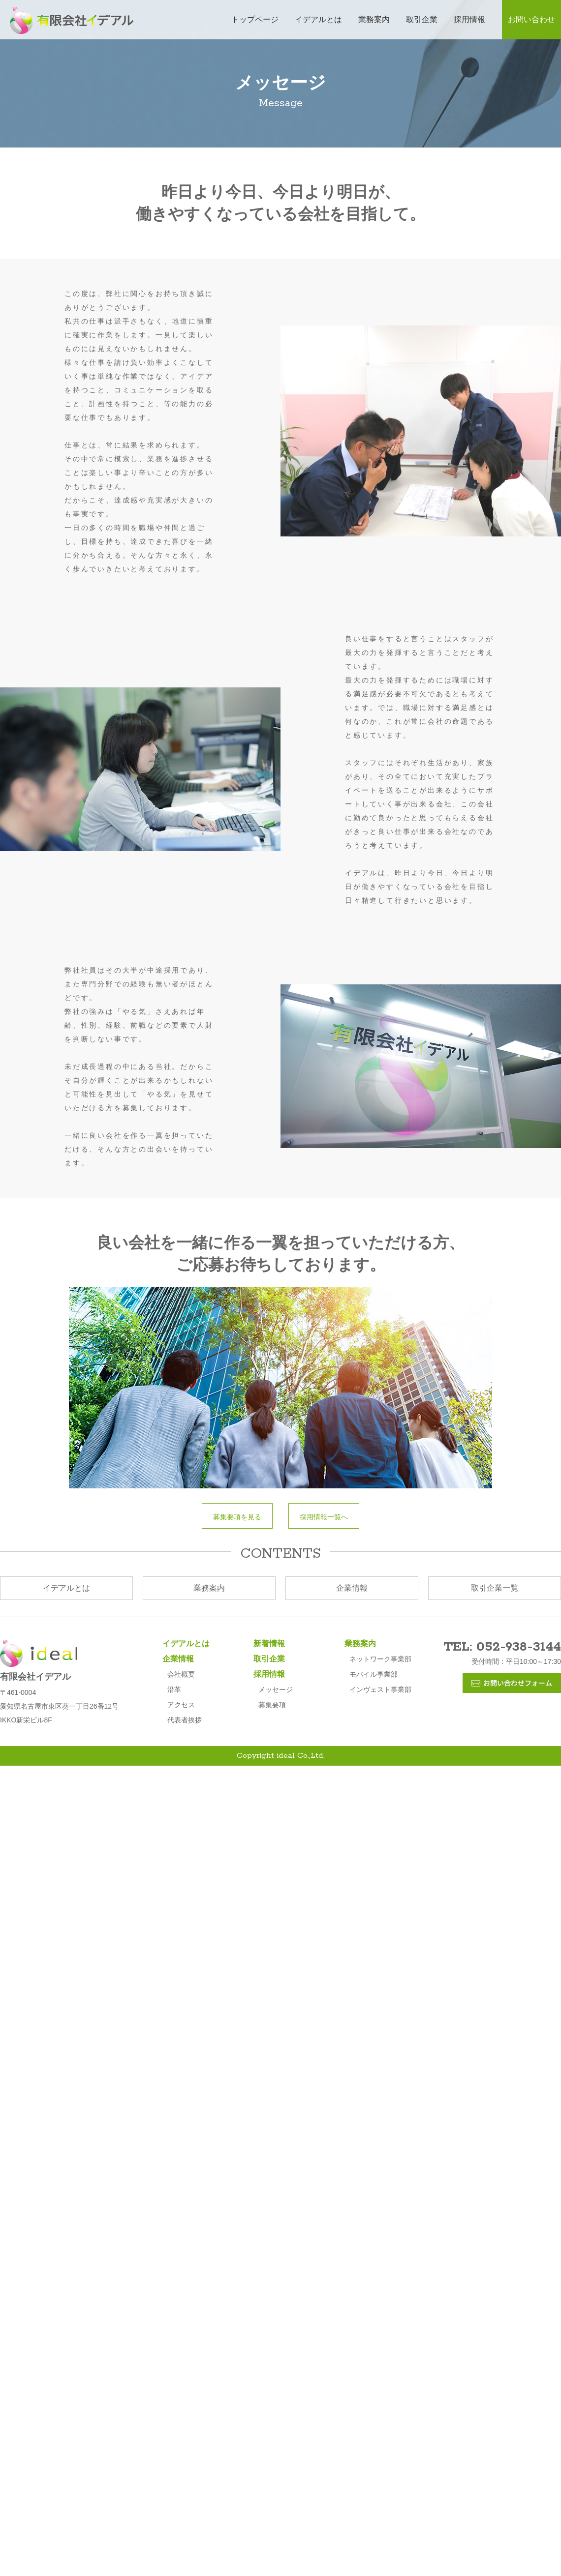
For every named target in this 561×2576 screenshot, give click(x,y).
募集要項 (272, 1705)
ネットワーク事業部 (380, 1659)
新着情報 (269, 1643)
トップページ (255, 19)
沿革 (174, 1689)
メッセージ (275, 1689)
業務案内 (374, 19)
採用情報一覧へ (327, 1517)
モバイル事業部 (373, 1674)
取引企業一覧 (494, 1588)
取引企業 (421, 19)
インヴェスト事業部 (380, 1689)
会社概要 (181, 1674)
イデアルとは (318, 19)
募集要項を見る (240, 1517)
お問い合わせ (531, 19)
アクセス (181, 1705)
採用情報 (469, 19)
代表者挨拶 (184, 1720)
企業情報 (352, 1588)
